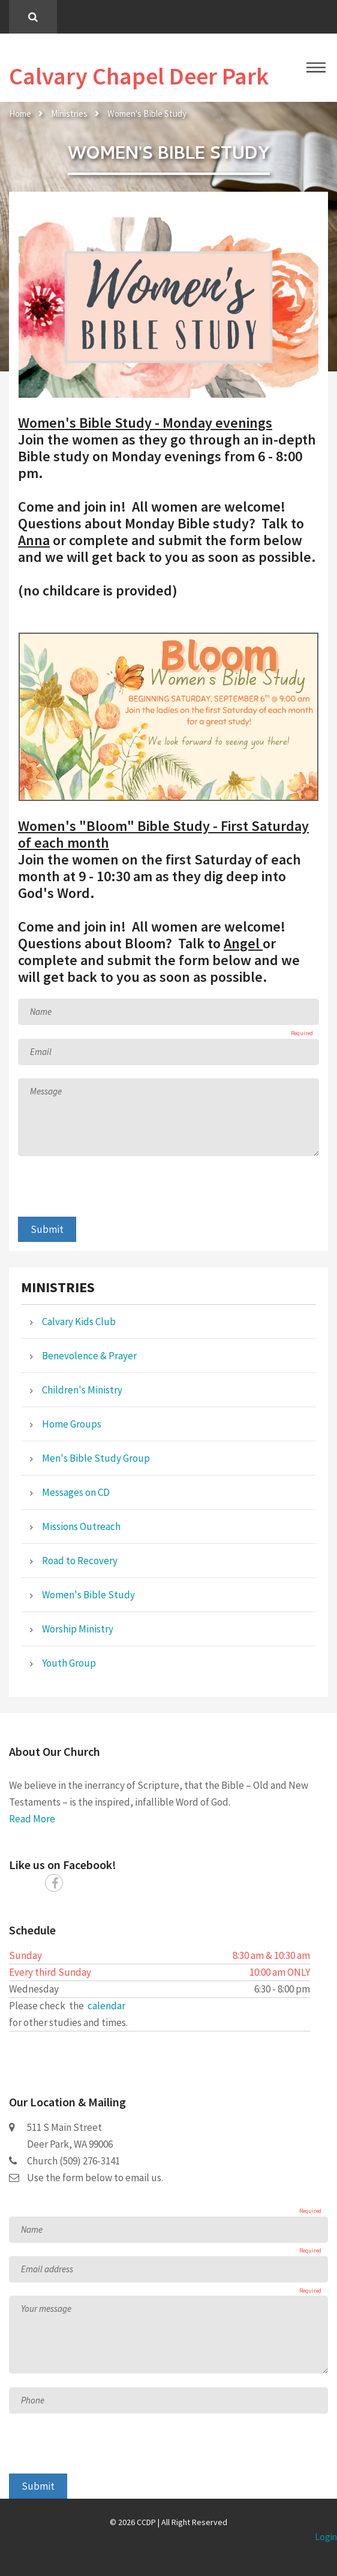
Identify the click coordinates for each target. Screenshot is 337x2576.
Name (41, 1011)
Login (326, 2536)
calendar (106, 2005)
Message (46, 1091)
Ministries (69, 113)
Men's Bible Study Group (96, 1458)
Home (20, 113)
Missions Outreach (81, 1526)
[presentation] (109, 1193)
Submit (47, 1229)
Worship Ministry (77, 1628)
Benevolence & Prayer (89, 1355)
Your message (46, 2308)
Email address (47, 2269)
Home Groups (71, 1424)
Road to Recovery (80, 1560)
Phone (32, 2400)
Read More (32, 1818)
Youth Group (69, 1663)
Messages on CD (76, 1492)
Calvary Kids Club (79, 1321)
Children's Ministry (82, 1389)
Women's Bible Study (146, 113)
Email (41, 1051)
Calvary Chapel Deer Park (139, 76)
